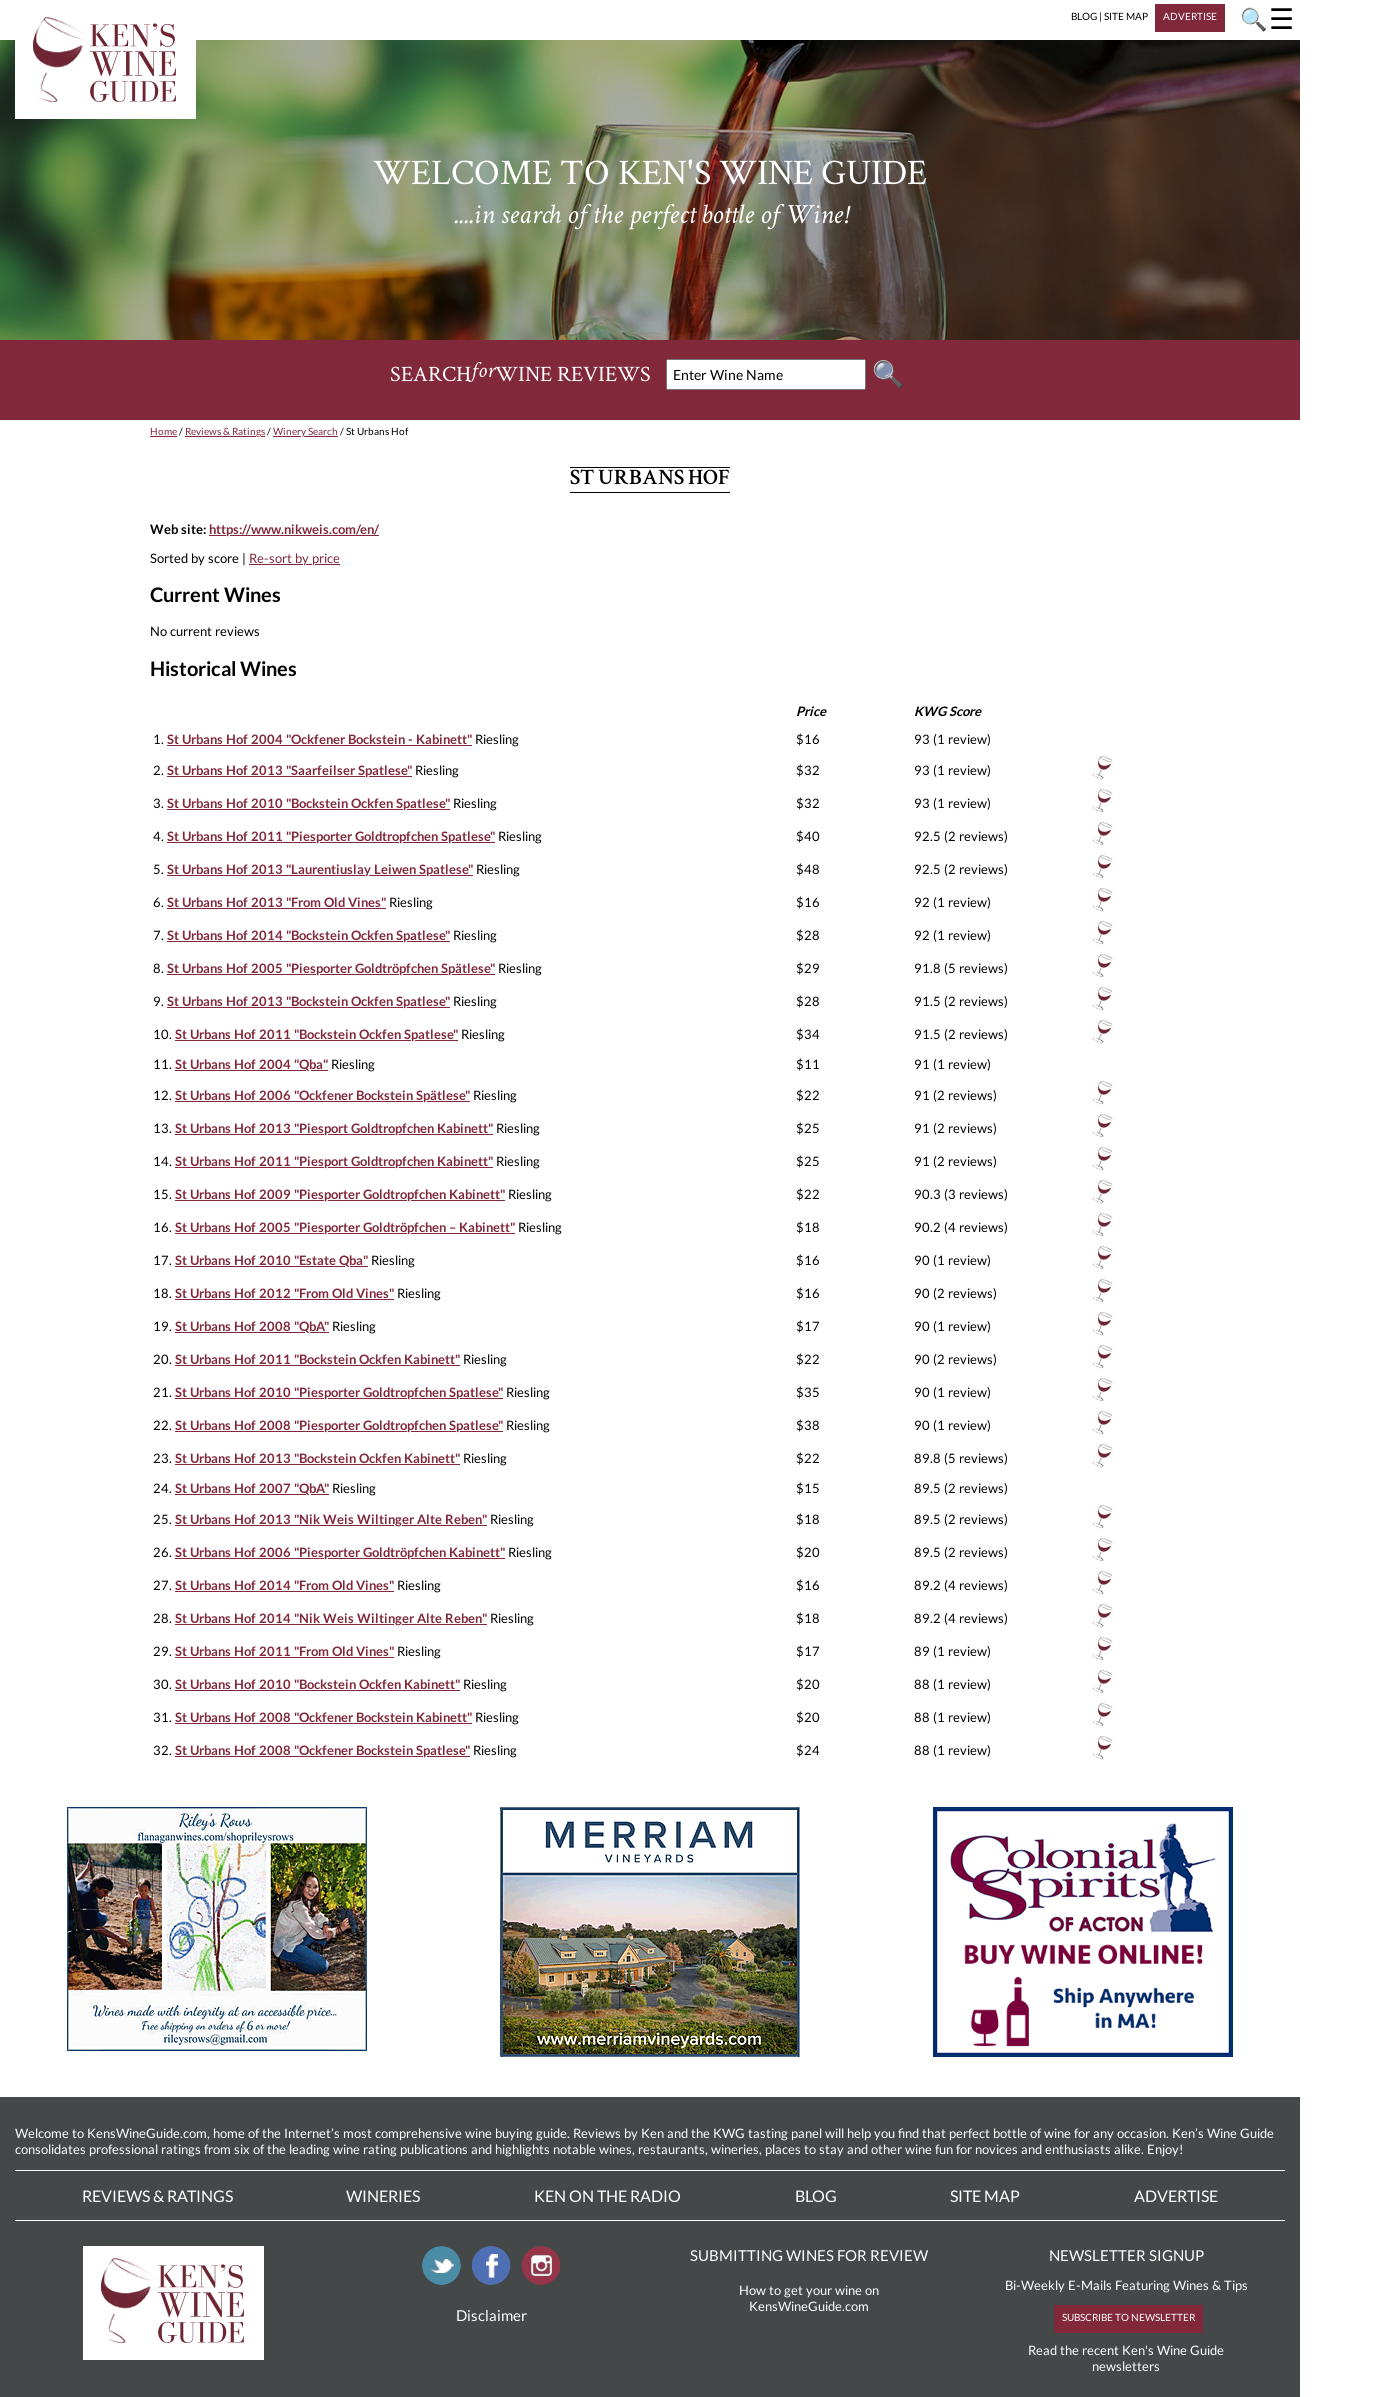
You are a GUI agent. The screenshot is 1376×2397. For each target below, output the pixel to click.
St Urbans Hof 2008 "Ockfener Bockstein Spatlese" (322, 1750)
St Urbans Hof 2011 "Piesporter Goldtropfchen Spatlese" (331, 836)
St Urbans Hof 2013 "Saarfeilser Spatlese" (289, 770)
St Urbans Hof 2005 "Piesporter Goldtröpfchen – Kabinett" (345, 1227)
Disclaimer (491, 2315)
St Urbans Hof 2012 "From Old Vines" (284, 1293)
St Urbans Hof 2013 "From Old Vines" (276, 902)
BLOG (1084, 16)
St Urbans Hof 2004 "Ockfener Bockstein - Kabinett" (319, 739)
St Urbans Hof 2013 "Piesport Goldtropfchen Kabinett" (334, 1128)
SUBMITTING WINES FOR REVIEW (809, 2255)
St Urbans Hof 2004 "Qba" (251, 1064)
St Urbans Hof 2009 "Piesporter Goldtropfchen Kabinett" (340, 1194)
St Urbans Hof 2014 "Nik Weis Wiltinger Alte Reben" (331, 1618)
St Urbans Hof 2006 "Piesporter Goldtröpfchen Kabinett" (340, 1552)
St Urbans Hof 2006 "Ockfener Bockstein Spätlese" (322, 1095)
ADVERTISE (1190, 16)
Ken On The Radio (607, 2195)
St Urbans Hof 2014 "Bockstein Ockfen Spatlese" (308, 935)
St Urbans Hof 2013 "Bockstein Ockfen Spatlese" (308, 1001)
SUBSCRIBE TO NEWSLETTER (1128, 2317)
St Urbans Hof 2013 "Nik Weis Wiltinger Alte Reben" (331, 1519)
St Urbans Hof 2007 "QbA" (252, 1488)
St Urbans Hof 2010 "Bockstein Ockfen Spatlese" (308, 803)
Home (163, 431)
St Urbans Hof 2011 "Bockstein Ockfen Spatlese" (316, 1034)
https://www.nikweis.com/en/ (294, 529)
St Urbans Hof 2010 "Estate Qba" (271, 1260)
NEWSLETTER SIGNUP (1126, 2255)
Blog (816, 2195)
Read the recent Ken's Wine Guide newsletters (1126, 2358)
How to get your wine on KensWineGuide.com (809, 2298)
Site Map (985, 2195)
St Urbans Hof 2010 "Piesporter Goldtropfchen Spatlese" (339, 1392)
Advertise (1176, 2195)
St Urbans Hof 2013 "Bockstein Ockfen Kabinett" (317, 1458)
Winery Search (305, 431)
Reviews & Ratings (225, 431)
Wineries (383, 2195)
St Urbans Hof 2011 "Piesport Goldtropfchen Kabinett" (334, 1161)
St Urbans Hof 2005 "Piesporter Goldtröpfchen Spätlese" (331, 968)
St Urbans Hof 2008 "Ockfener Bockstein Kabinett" (323, 1717)
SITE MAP (1126, 16)
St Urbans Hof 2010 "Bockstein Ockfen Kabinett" (317, 1684)
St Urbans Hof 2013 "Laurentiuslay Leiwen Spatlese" (320, 869)
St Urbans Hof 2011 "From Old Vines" (284, 1651)
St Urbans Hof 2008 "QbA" (252, 1326)
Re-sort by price (294, 558)
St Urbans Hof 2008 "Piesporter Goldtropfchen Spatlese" (339, 1425)
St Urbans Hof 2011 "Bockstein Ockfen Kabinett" (317, 1359)
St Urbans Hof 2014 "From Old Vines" (284, 1585)
